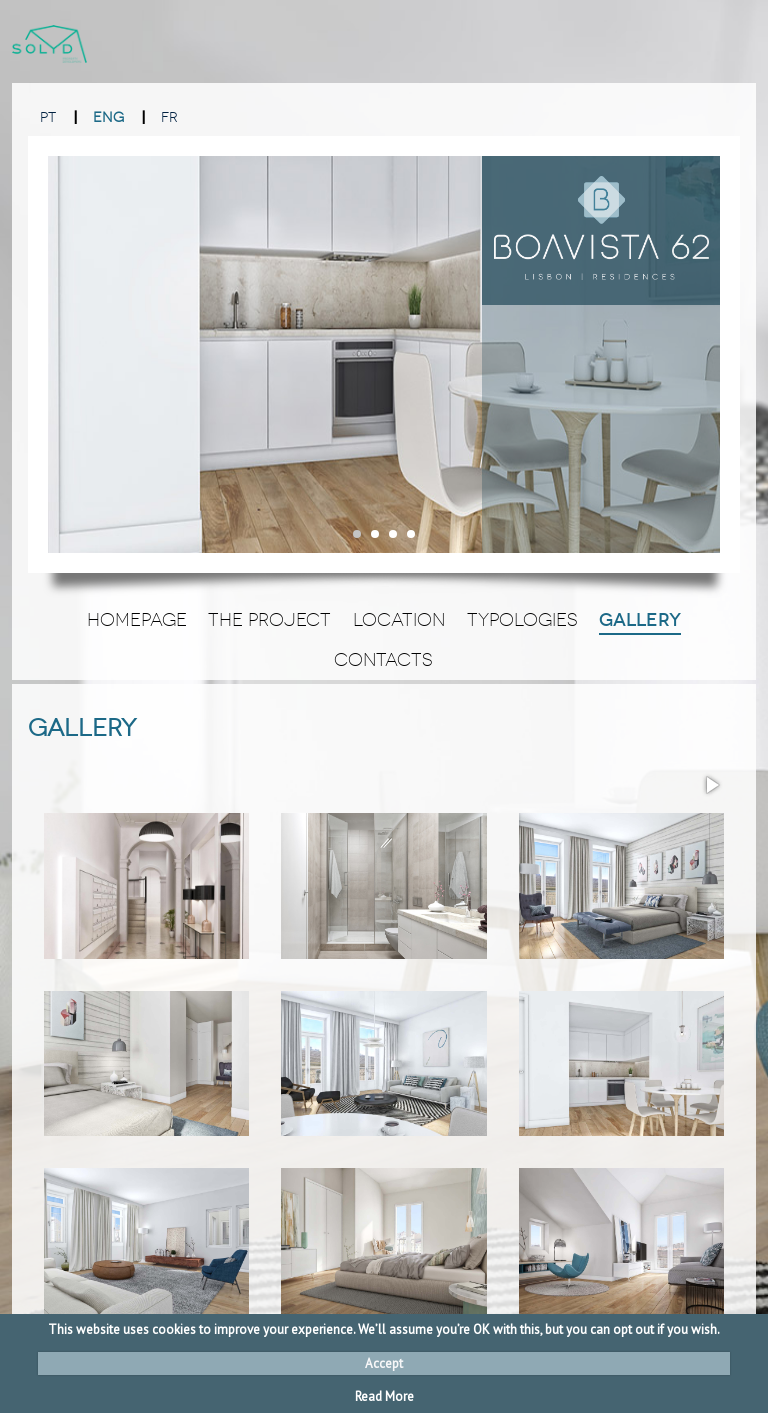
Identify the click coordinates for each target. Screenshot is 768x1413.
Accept (384, 1363)
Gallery (640, 620)
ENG (108, 117)
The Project (269, 620)
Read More (384, 1396)
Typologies (522, 620)
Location (399, 620)
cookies (174, 1329)
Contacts (383, 660)
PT (48, 117)
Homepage (137, 620)
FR (169, 117)
